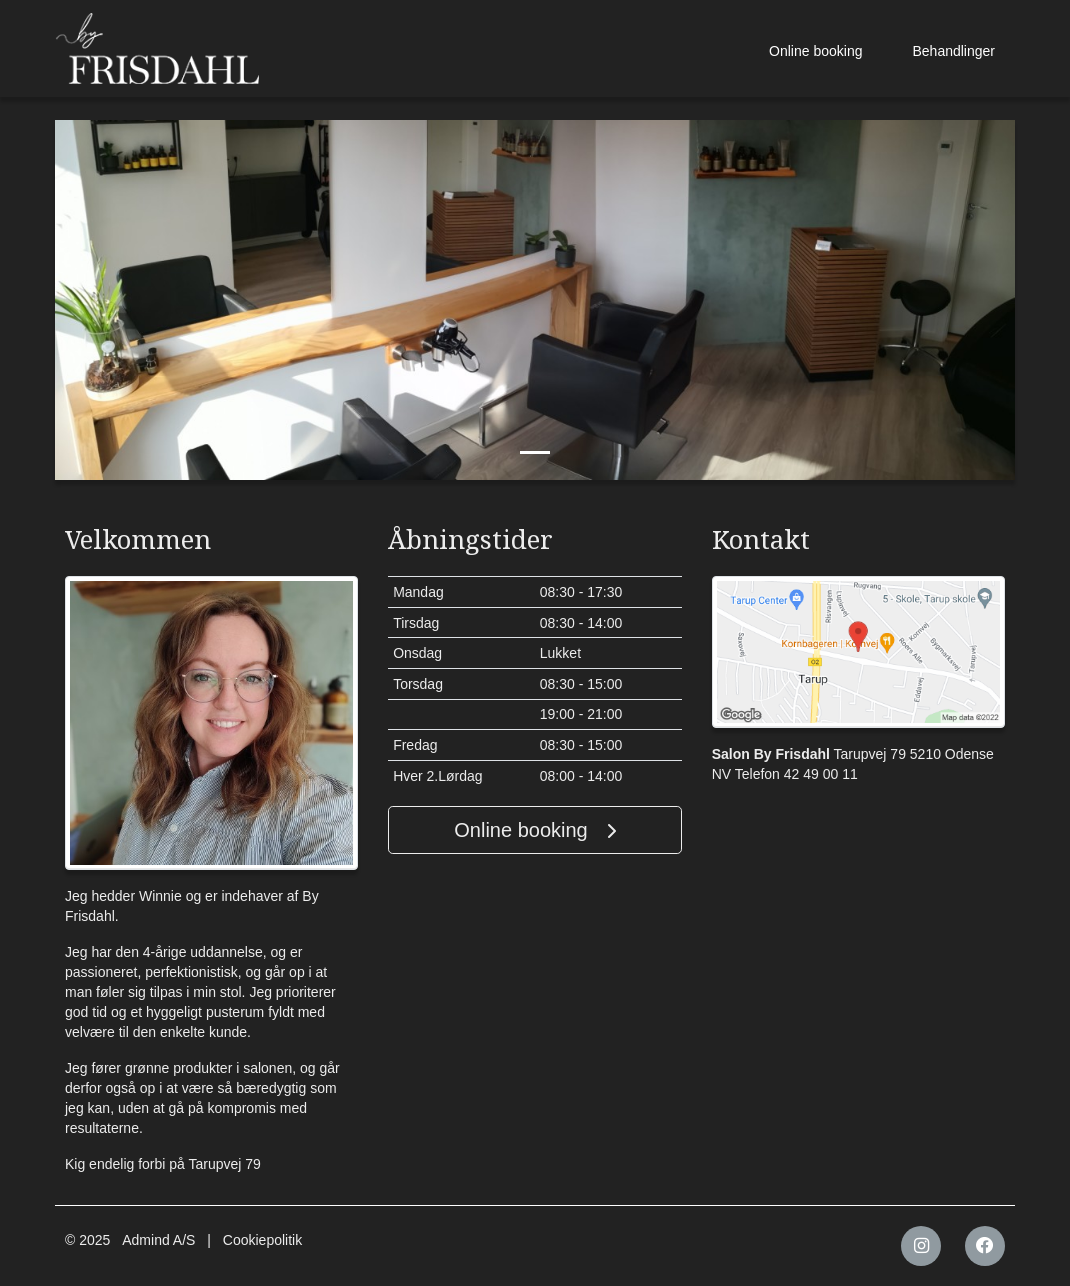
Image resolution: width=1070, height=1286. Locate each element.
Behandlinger (953, 51)
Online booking (815, 51)
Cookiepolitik (262, 1240)
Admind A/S (158, 1240)
